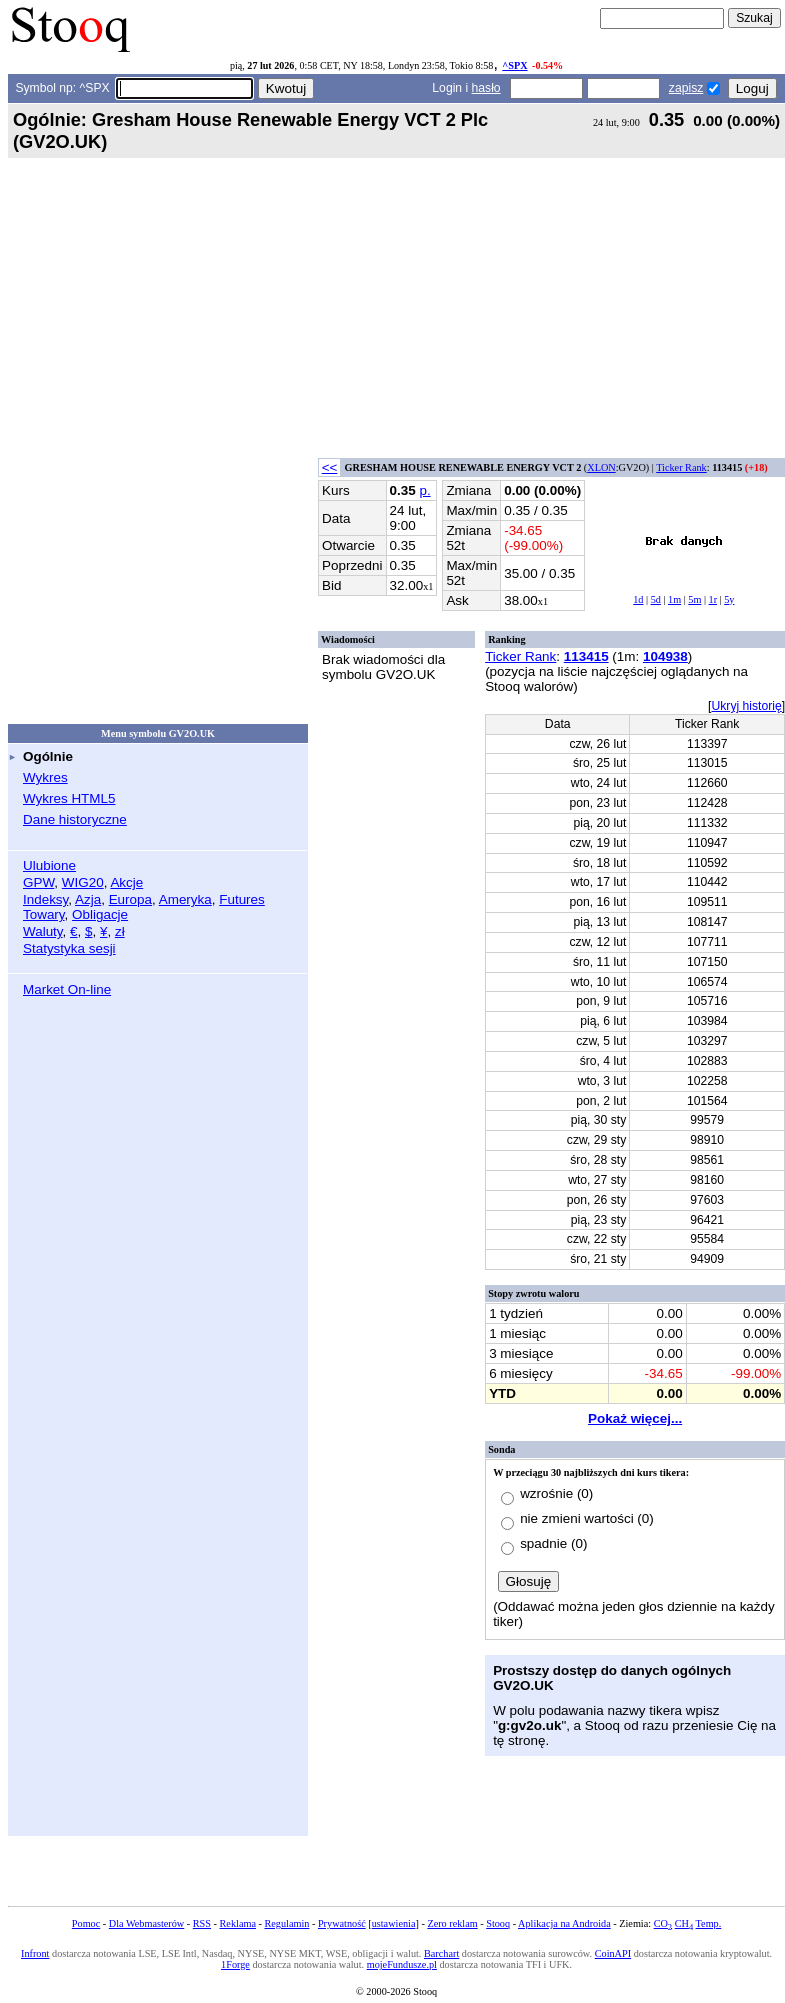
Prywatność (342, 1923)
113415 (586, 656)
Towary (44, 914)
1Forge (235, 1964)
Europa (130, 899)
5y (729, 599)
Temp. (709, 1923)
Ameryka (185, 899)
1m (674, 599)
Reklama (238, 1923)
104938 (665, 656)
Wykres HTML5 (69, 798)
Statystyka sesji (69, 948)
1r (713, 599)
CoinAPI (613, 1953)
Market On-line (67, 989)
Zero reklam (452, 1923)
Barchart (441, 1953)
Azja (88, 899)
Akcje (126, 882)
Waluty (43, 931)
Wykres (45, 777)
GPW (38, 882)
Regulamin (286, 1923)
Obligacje (100, 914)
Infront (35, 1953)
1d (638, 599)
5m (694, 599)
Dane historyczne (75, 819)
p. (424, 490)
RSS (202, 1923)
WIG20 (83, 882)
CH (684, 1923)
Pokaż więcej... (635, 1418)
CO (663, 1923)
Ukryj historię (746, 706)
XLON (601, 467)
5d (656, 599)
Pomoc (86, 1923)
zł (120, 931)
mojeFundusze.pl (402, 1964)
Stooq (498, 1923)
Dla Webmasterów (146, 1923)
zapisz (686, 88)
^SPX (514, 65)
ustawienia (394, 1923)
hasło (486, 88)
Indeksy (45, 899)
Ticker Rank (681, 467)
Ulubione (49, 865)
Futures (242, 899)
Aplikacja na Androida (564, 1923)
